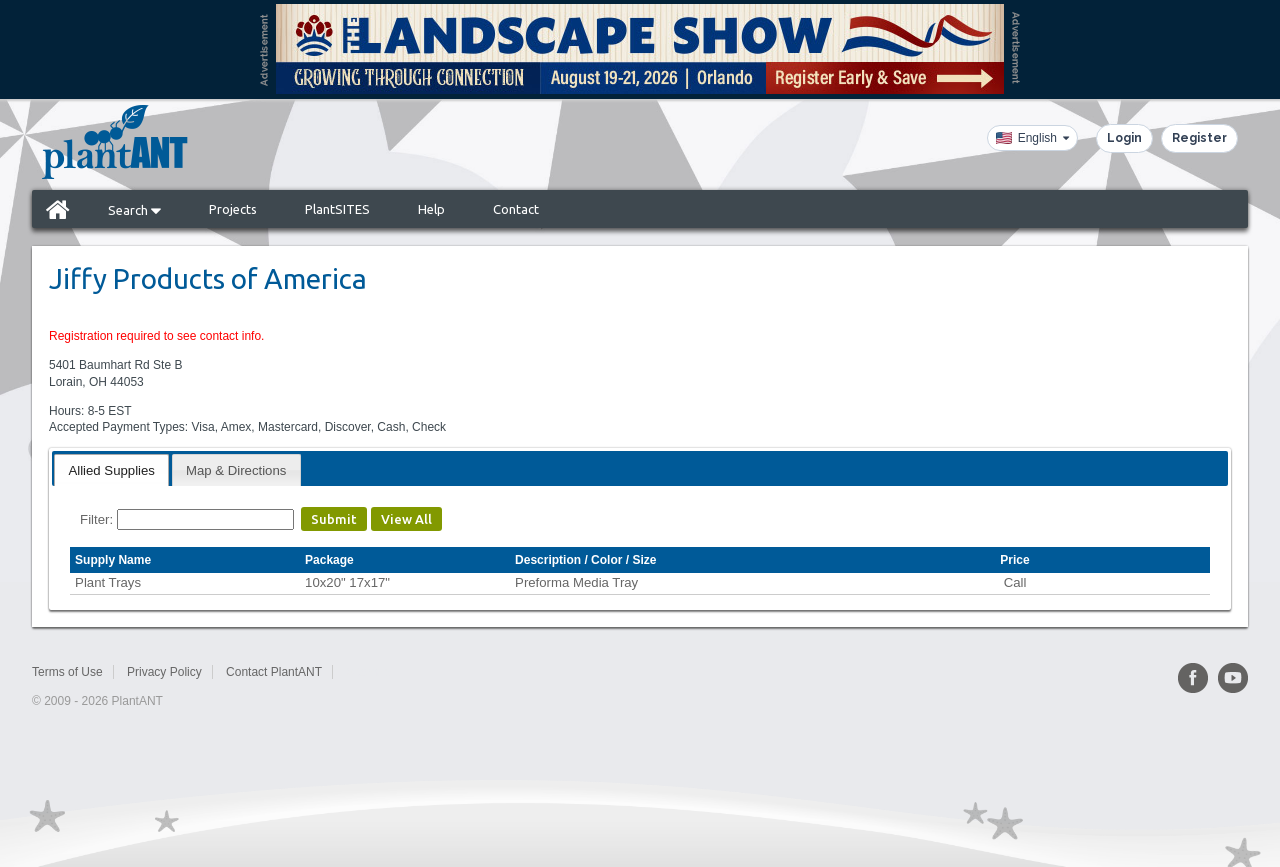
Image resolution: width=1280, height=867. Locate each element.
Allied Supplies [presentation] (111, 470)
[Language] (1032, 138)
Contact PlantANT (274, 672)
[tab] (111, 469)
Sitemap (368, 672)
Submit (334, 519)
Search (134, 210)
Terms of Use (67, 672)
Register (1199, 138)
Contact (516, 209)
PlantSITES (337, 209)
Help (431, 209)
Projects (233, 209)
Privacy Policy (164, 672)
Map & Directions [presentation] (236, 470)
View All (406, 519)
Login (1124, 138)
